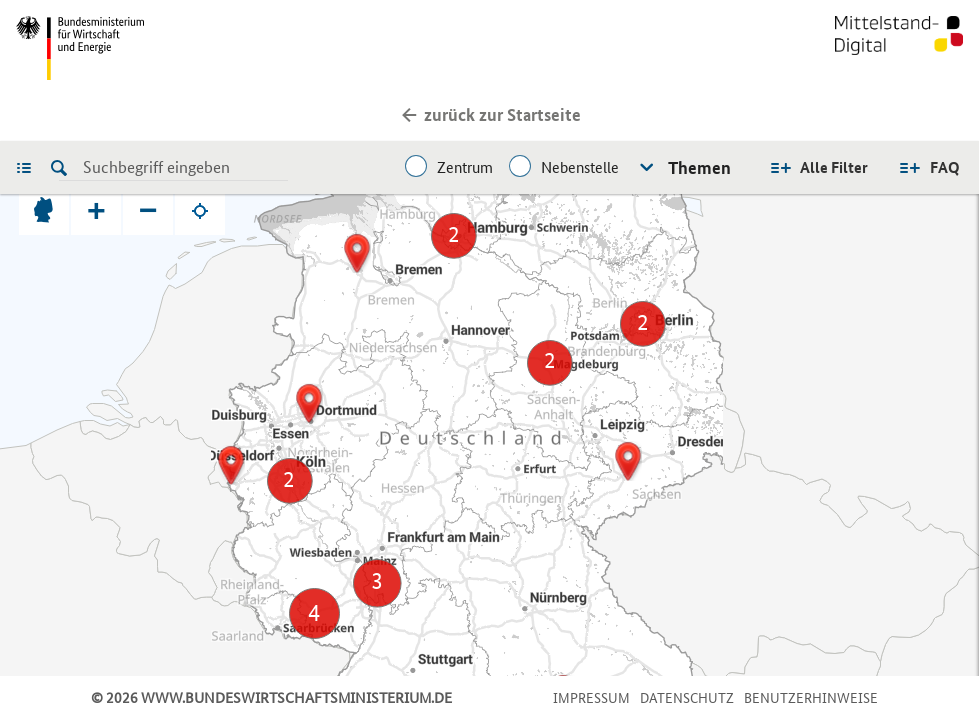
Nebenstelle (580, 167)
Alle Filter (834, 167)
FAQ (945, 167)
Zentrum (465, 167)
